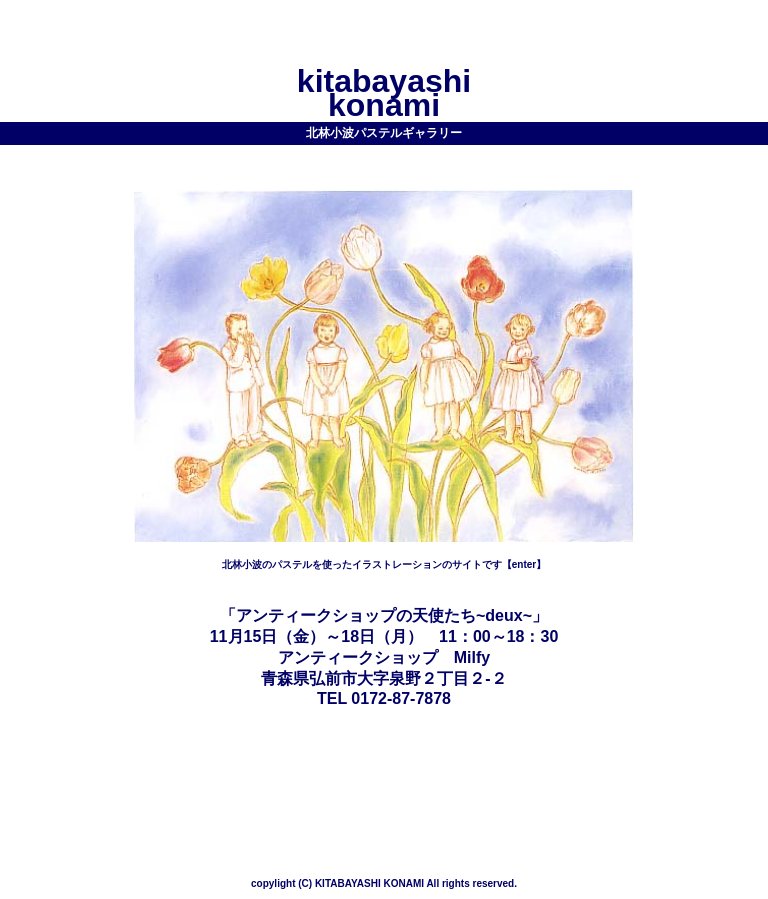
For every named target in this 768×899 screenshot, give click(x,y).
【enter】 (524, 564)
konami (384, 105)
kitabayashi (384, 81)
